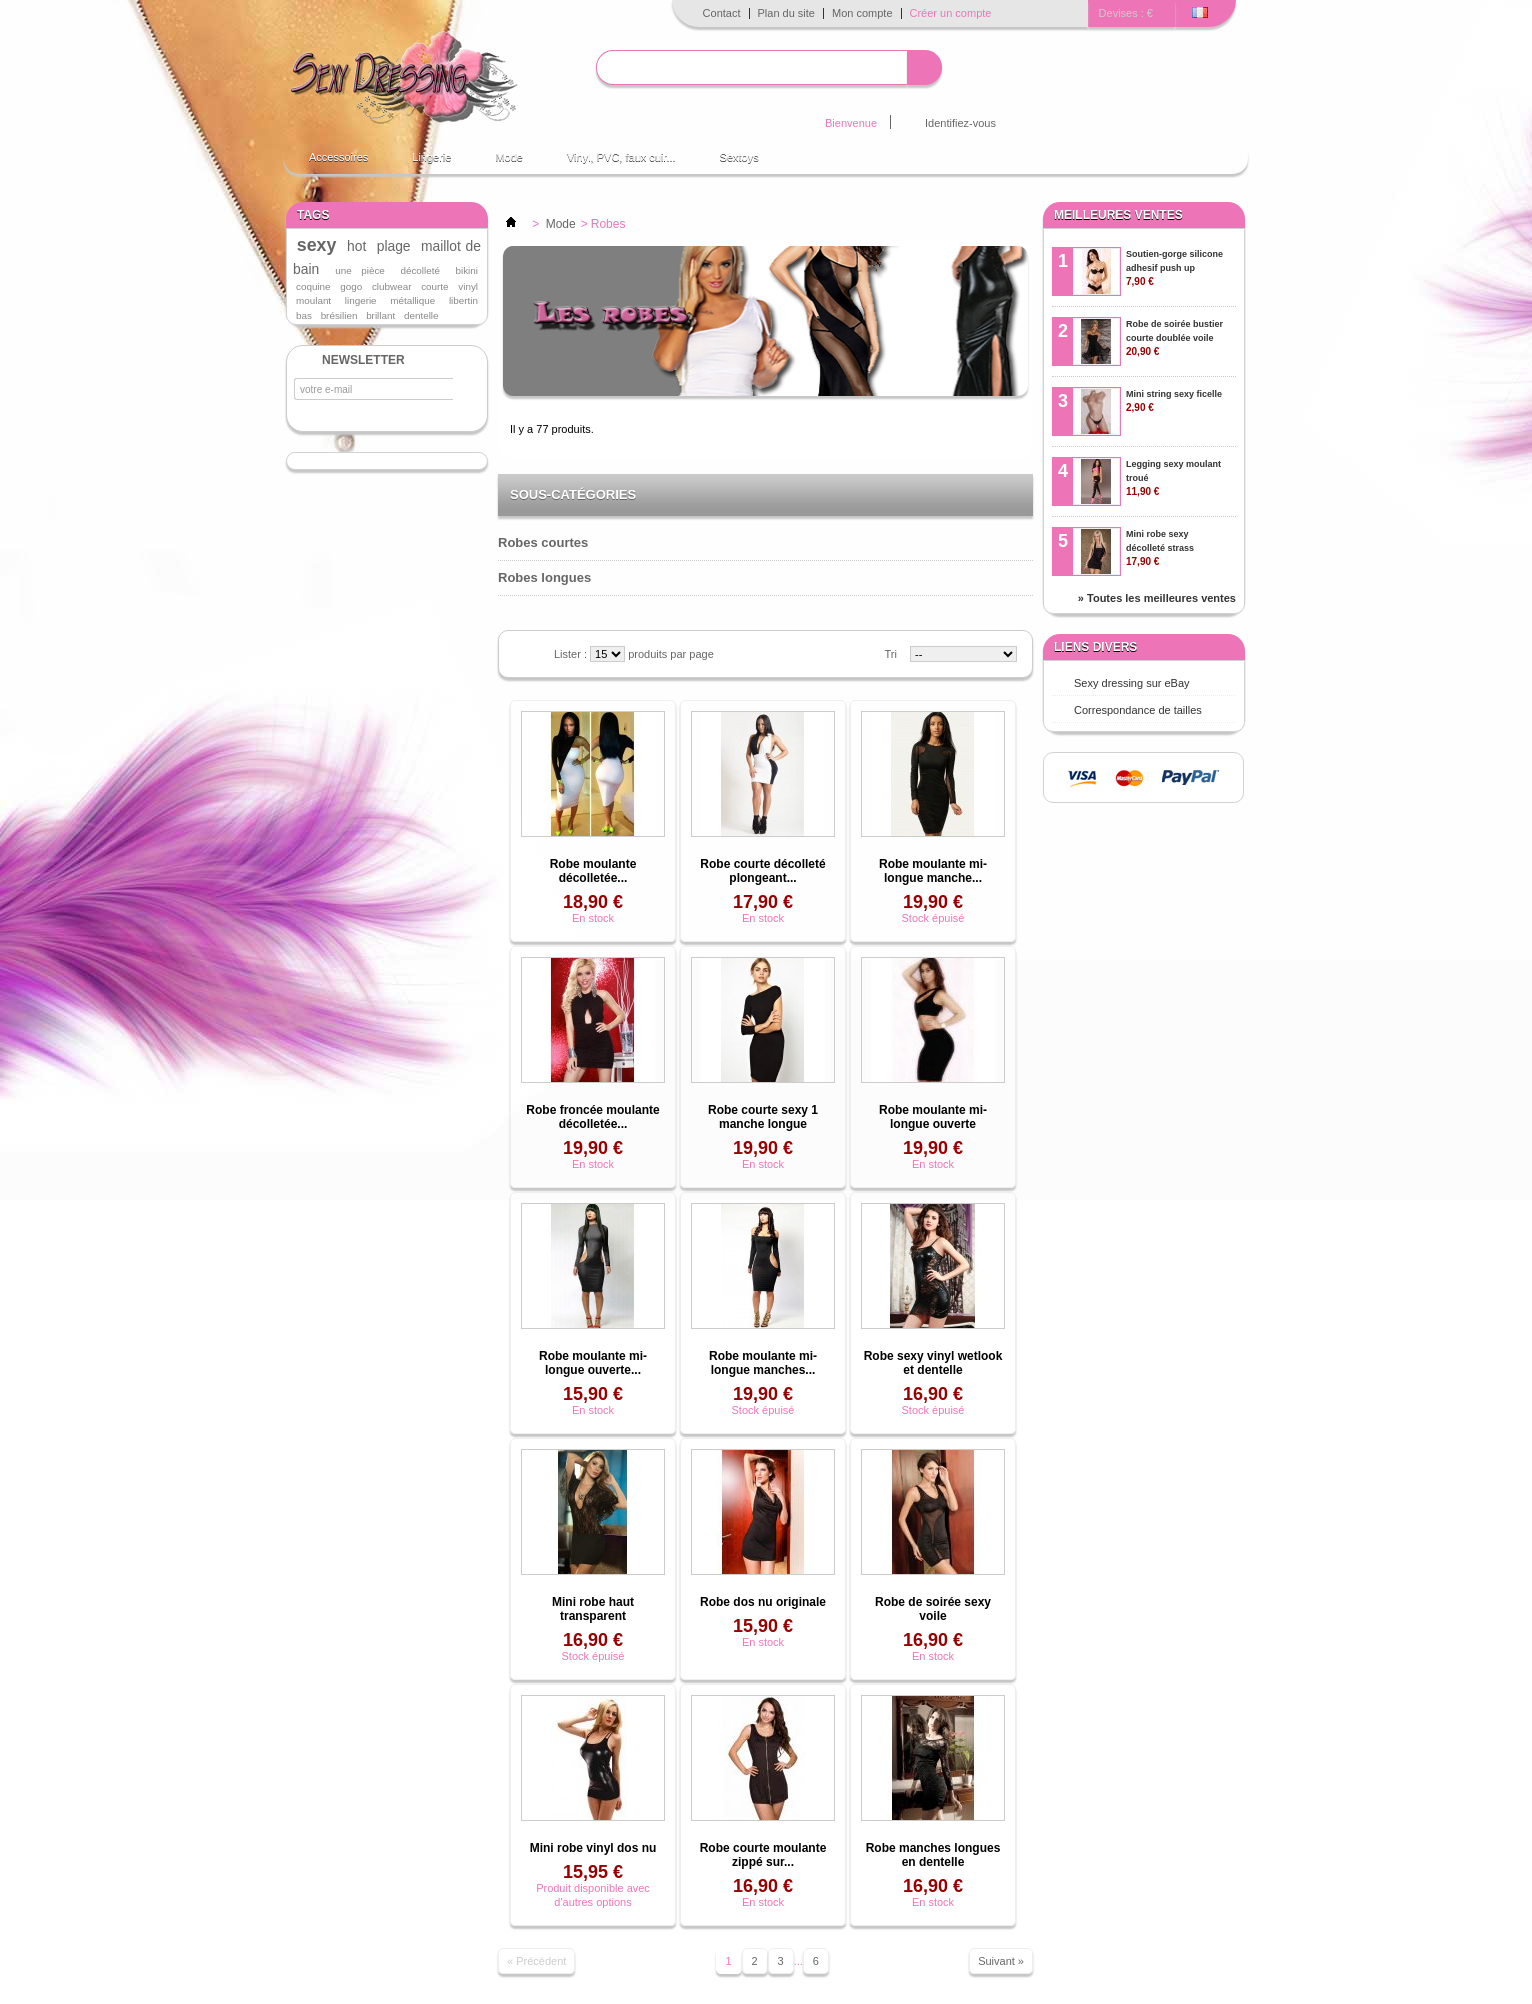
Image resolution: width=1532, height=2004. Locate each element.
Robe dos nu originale (763, 1602)
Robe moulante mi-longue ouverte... (593, 1363)
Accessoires (338, 157)
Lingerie (431, 157)
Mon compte (862, 13)
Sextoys (739, 157)
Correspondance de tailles (1138, 710)
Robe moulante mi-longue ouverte (933, 1117)
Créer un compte (951, 13)
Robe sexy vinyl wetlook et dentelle (933, 1363)
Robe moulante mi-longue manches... (763, 1363)
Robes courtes (543, 542)
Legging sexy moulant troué (1173, 478)
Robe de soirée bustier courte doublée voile (1174, 338)
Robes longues (544, 577)
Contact (722, 13)
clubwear (392, 286)
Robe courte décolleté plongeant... (762, 871)
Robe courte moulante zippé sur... (763, 1855)
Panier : (1175, 122)
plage (394, 246)
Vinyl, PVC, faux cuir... (621, 157)
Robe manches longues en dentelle (933, 1855)
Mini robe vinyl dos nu (593, 1848)
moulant (313, 300)
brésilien (339, 315)
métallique (412, 300)
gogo (351, 286)
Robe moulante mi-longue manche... (933, 871)
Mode (509, 157)
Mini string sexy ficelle (1174, 401)
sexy (317, 245)
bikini (467, 270)
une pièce (360, 270)
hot (356, 246)
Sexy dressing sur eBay (1132, 683)
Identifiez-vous (960, 123)
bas (304, 315)
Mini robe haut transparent (593, 1609)
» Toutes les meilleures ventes (1157, 598)
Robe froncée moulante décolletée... (592, 1117)
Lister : (572, 654)
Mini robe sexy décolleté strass (1160, 548)
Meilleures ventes (1118, 215)
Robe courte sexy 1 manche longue (763, 1117)
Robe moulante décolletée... (593, 871)
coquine (313, 286)
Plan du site (786, 13)
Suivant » (1001, 1961)
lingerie (361, 300)
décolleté (420, 270)
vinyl (468, 286)
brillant (380, 315)
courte (434, 286)
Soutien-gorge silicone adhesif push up (1174, 268)
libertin (463, 300)
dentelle (421, 315)
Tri (891, 654)
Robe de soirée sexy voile (933, 1609)
